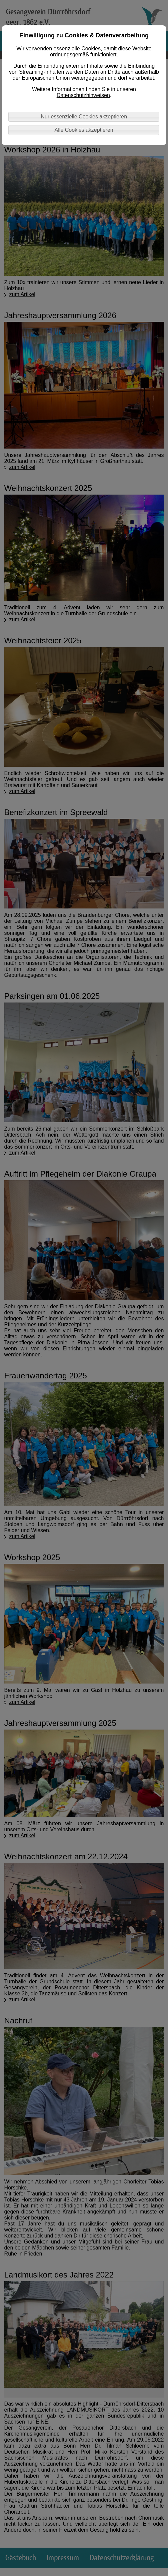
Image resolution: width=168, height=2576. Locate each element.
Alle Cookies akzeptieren (84, 130)
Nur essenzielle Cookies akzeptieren (84, 116)
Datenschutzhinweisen (83, 95)
